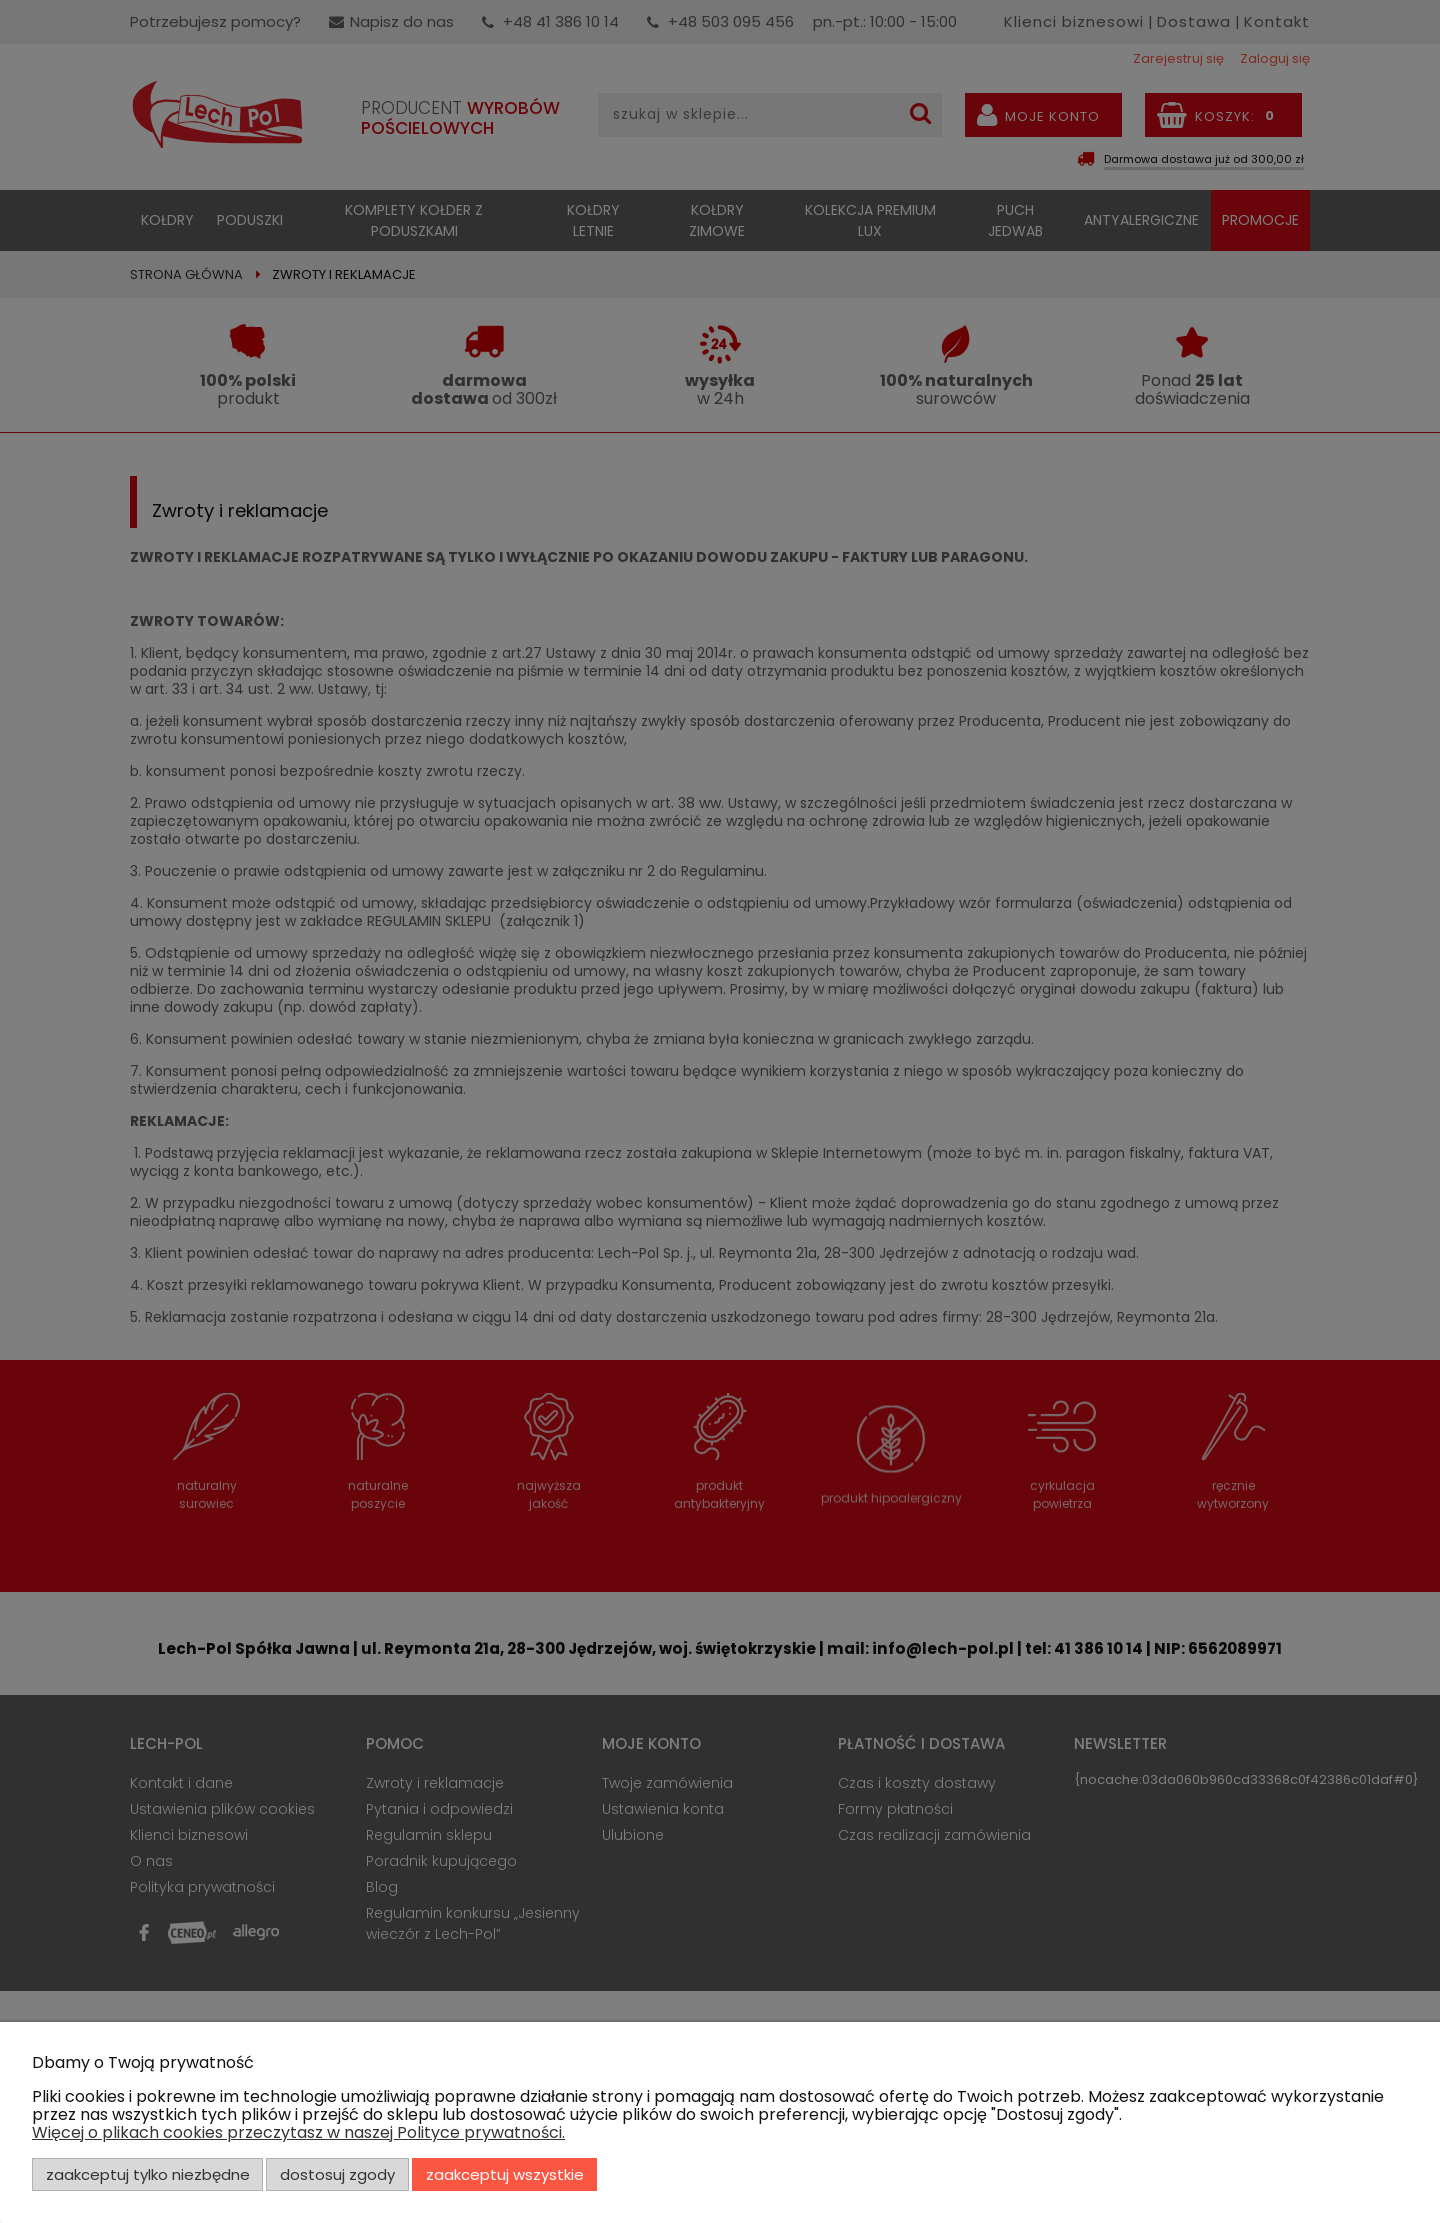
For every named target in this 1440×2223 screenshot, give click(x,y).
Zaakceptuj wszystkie (505, 2174)
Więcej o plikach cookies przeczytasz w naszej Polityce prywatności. (298, 2132)
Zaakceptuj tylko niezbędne (148, 2174)
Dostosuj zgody (337, 2174)
